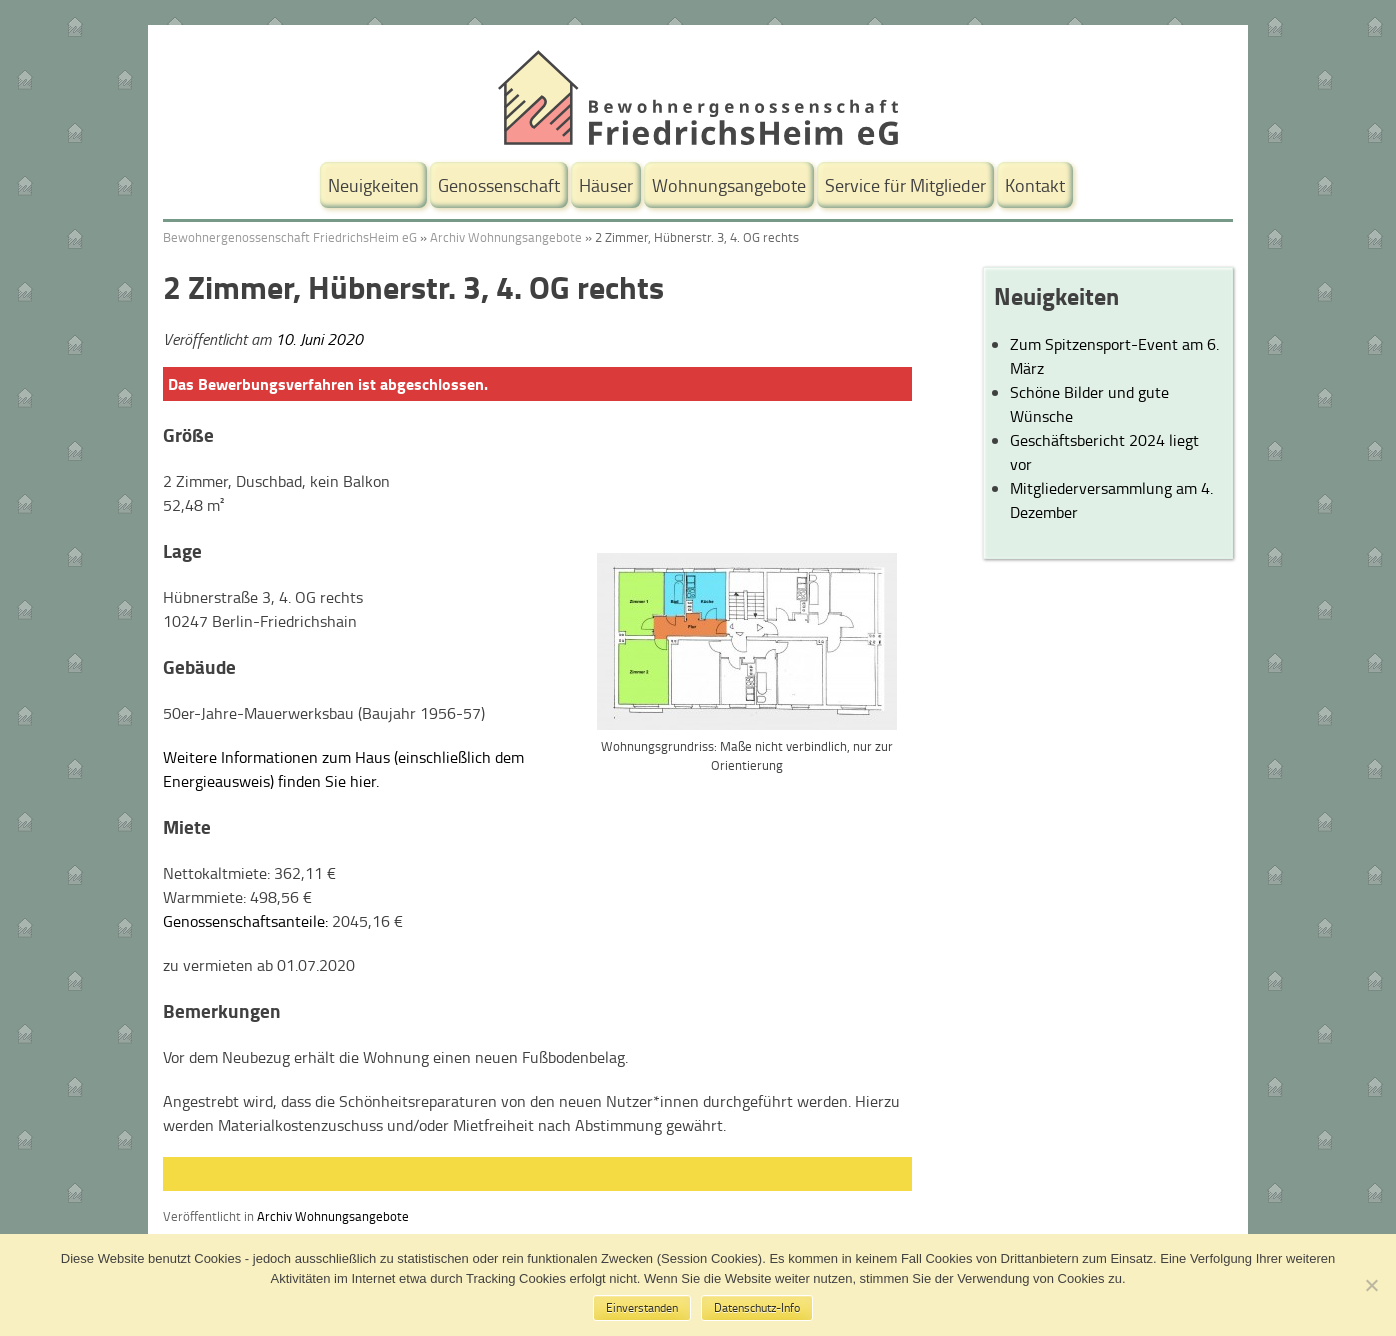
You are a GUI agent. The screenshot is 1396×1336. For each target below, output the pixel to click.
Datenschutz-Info (757, 1307)
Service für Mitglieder (905, 185)
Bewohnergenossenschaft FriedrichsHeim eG (290, 237)
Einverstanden (642, 1307)
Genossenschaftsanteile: (245, 921)
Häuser (606, 185)
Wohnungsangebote (729, 185)
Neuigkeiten (373, 185)
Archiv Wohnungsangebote (506, 237)
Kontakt (1035, 185)
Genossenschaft (499, 185)
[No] (1371, 1285)
